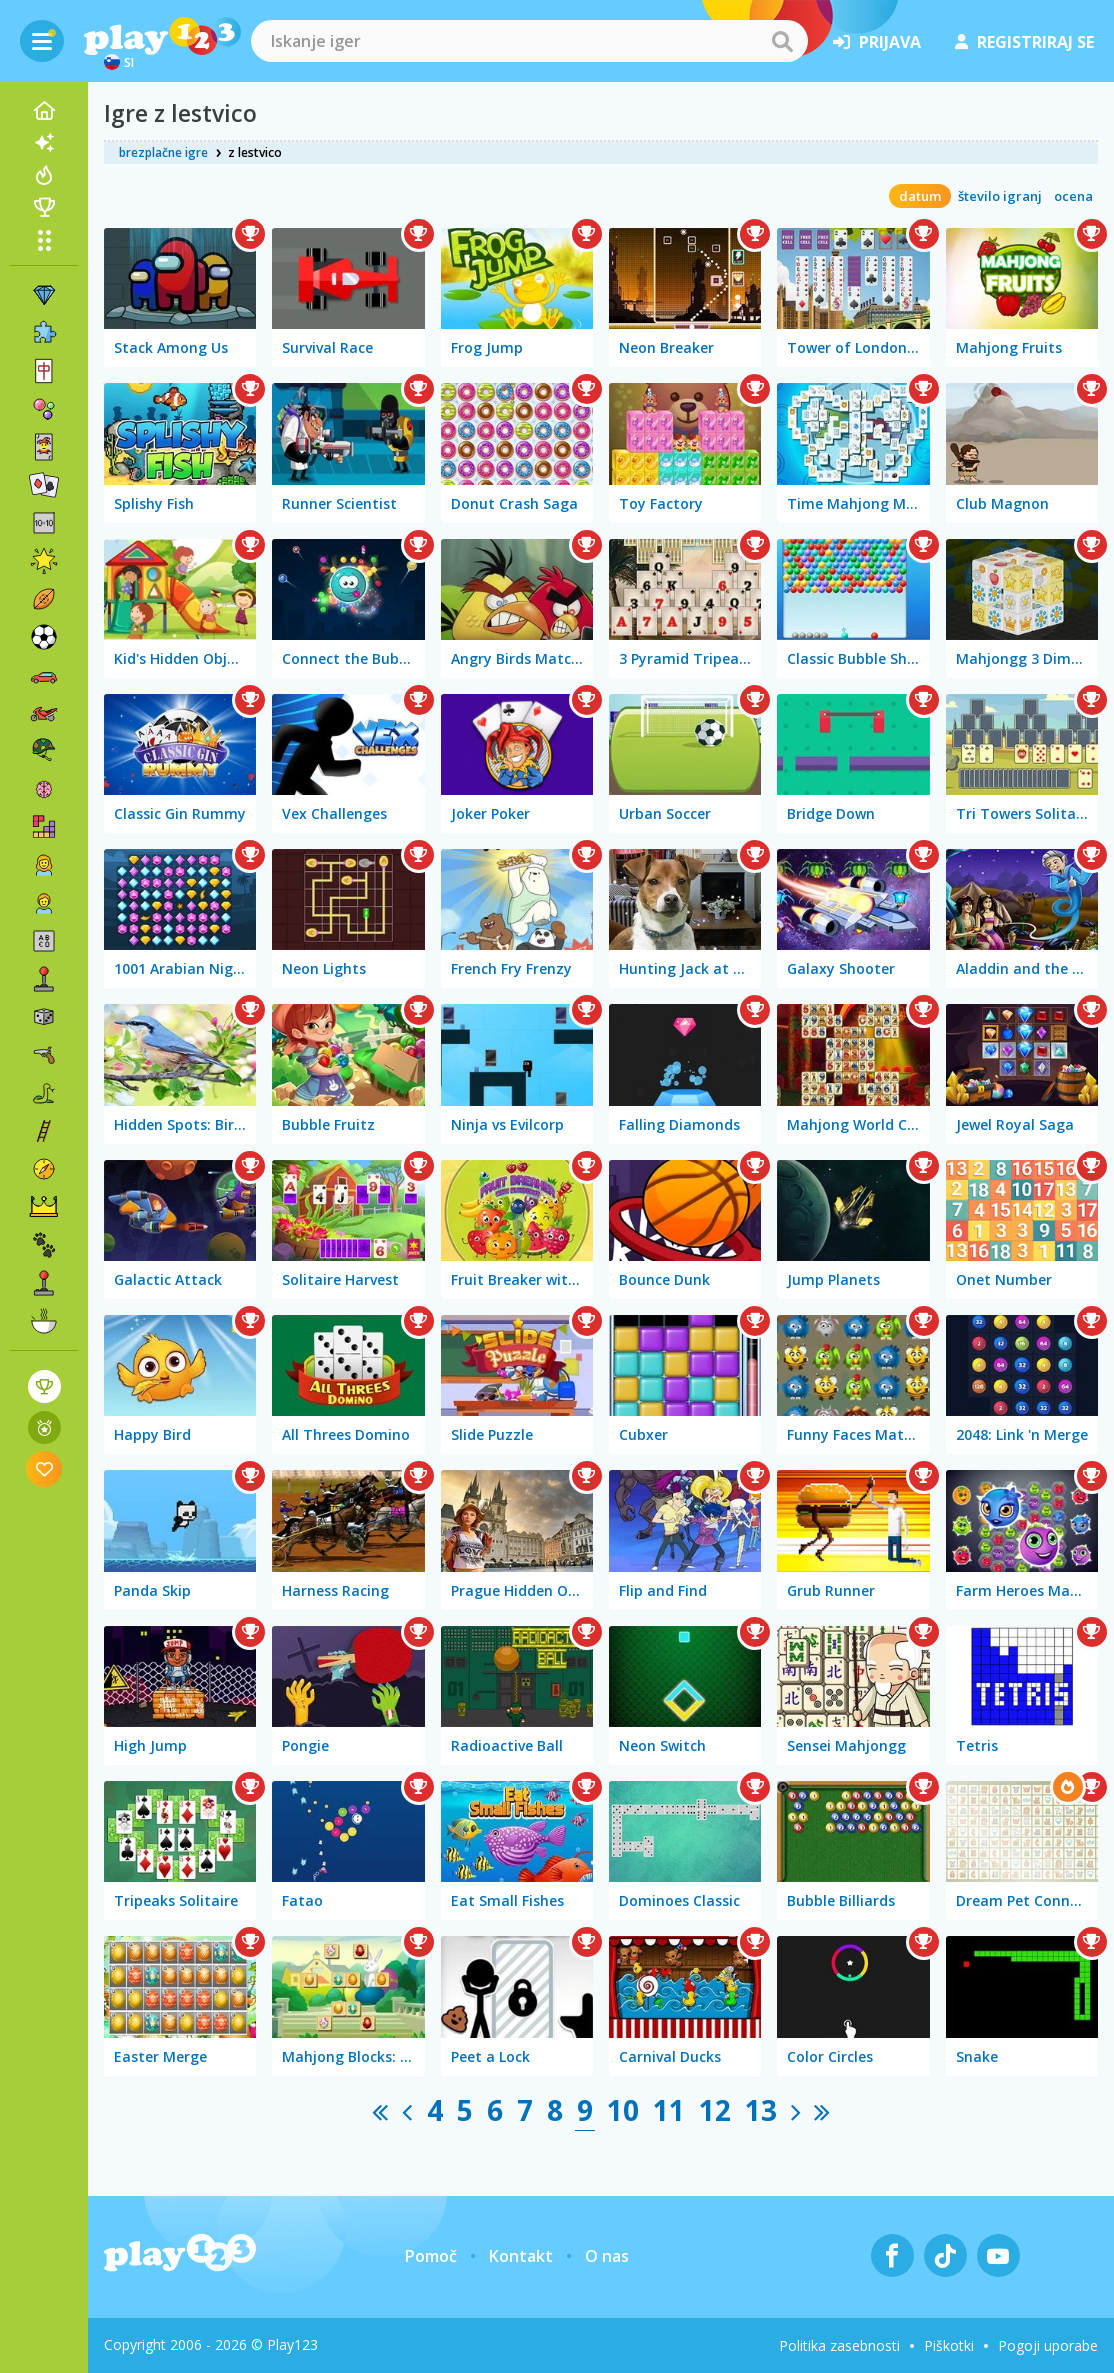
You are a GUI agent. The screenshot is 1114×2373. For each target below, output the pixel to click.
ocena (1073, 196)
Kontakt (521, 2256)
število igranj (1000, 196)
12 (715, 2110)
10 (623, 2110)
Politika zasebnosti (839, 2345)
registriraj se (1024, 42)
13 (761, 2110)
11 (669, 2110)
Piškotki (949, 2345)
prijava (877, 42)
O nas (607, 2256)
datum (920, 196)
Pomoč (431, 2256)
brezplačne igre (163, 152)
